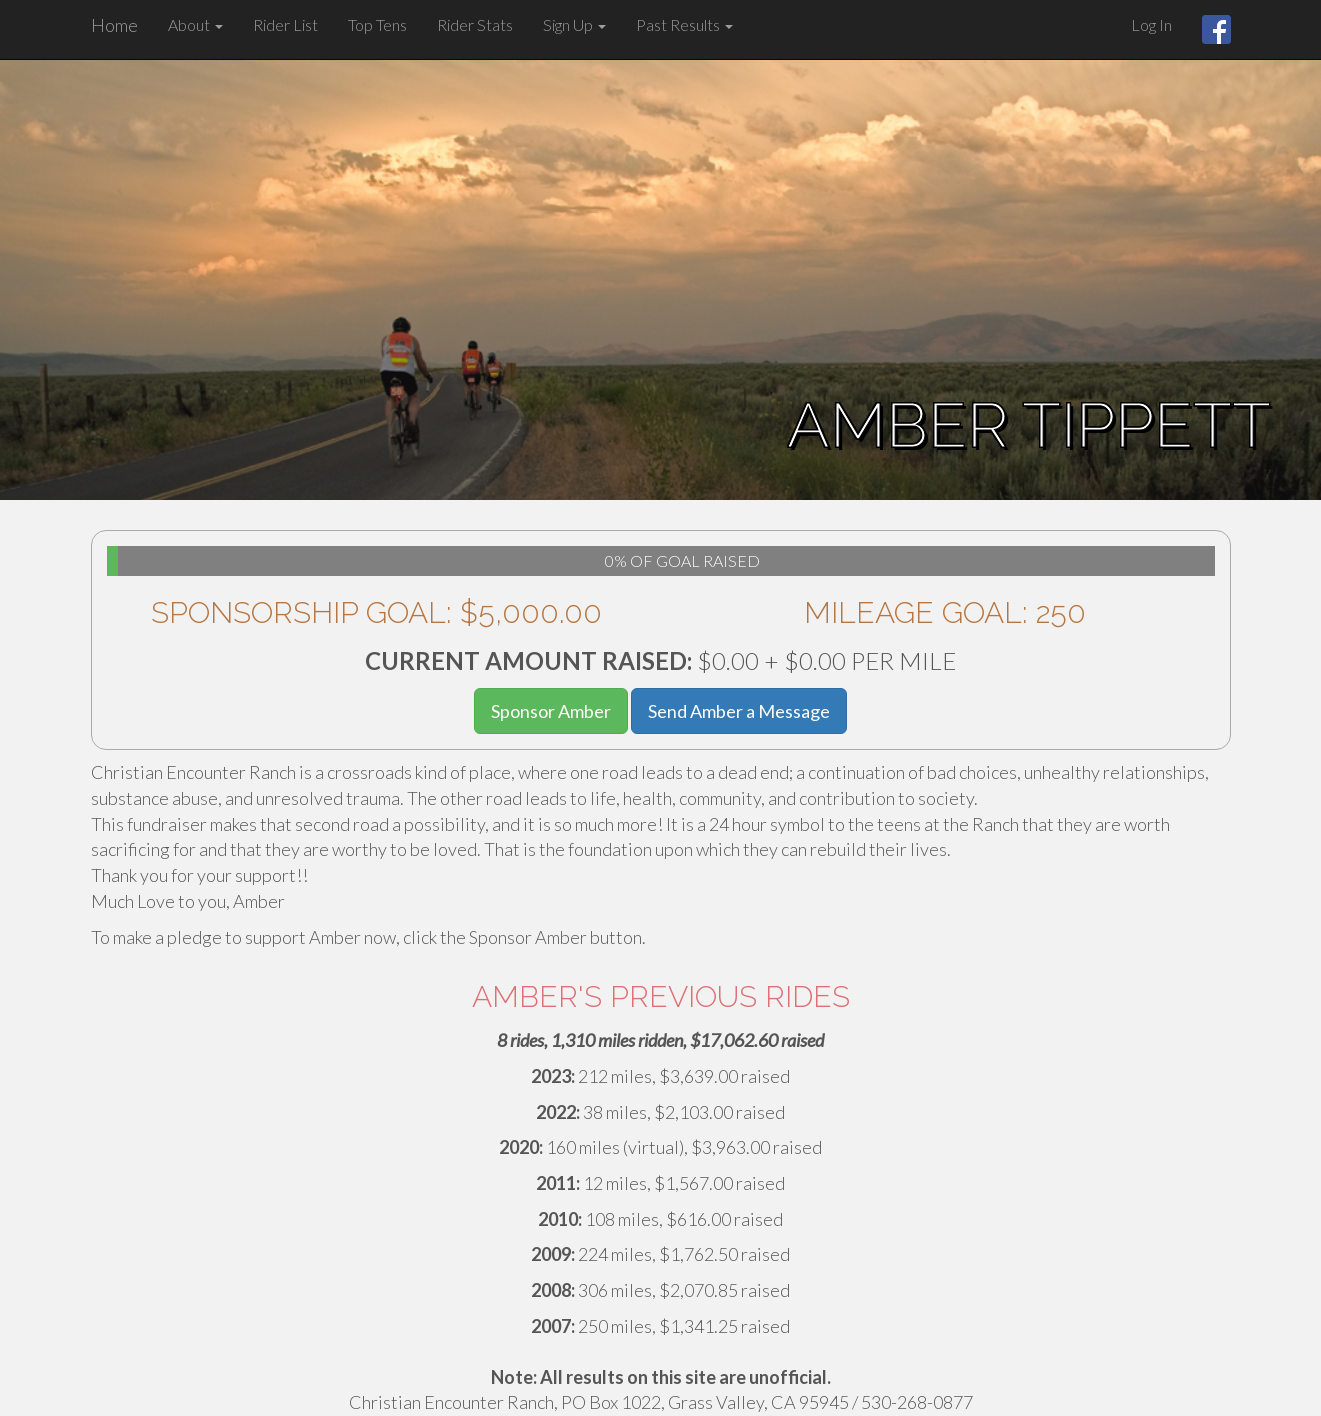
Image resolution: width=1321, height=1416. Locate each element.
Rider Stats (475, 24)
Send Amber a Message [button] (739, 711)
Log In (1151, 24)
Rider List (285, 24)
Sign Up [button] (574, 24)
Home (114, 25)
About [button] (195, 24)
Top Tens (377, 24)
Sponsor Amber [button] (551, 711)
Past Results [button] (684, 24)
